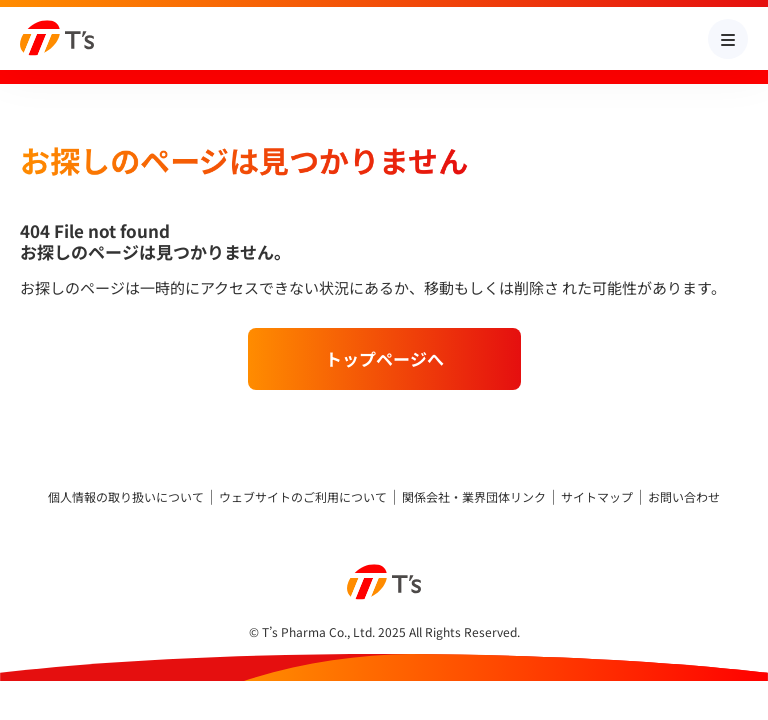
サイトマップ (597, 497)
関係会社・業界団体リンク (474, 497)
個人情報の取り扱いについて (126, 497)
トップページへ (384, 358)
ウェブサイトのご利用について (303, 497)
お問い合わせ (684, 497)
